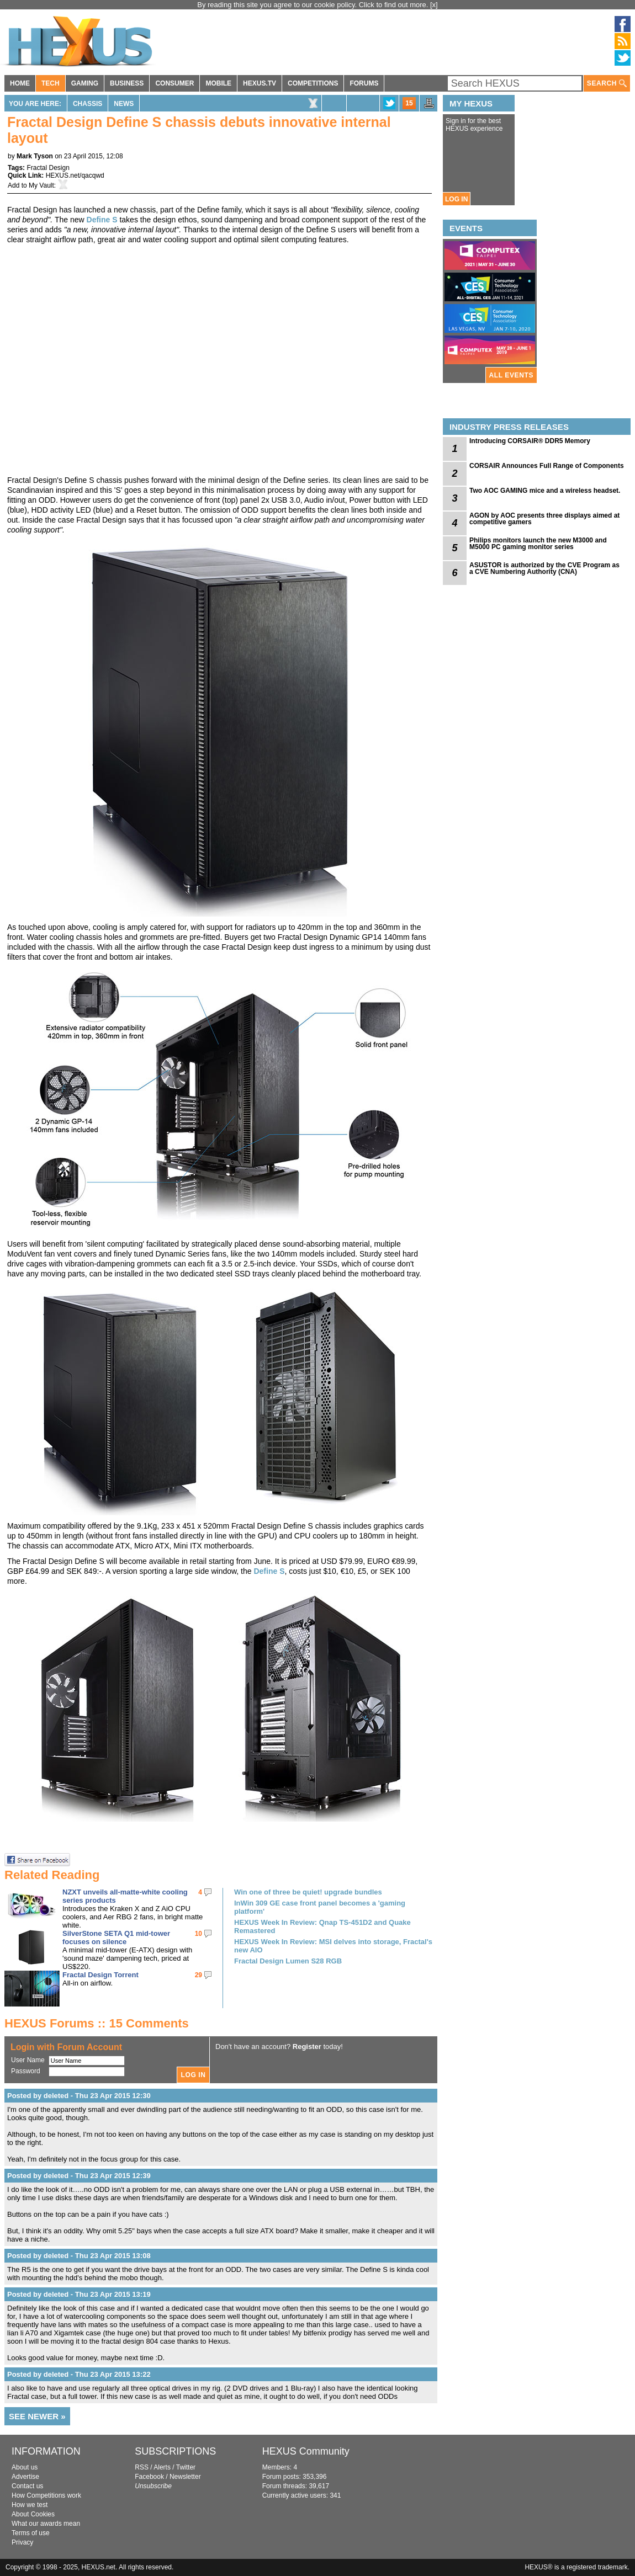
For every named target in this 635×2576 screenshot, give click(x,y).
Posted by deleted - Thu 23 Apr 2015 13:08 (79, 2256)
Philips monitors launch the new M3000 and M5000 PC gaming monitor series (538, 543)
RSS (142, 2467)
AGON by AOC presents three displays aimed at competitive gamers (544, 518)
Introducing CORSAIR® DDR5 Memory (529, 441)
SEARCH (607, 83)
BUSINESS (127, 83)
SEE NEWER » (37, 2416)
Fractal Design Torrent (100, 1975)
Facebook (149, 2477)
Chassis (87, 104)
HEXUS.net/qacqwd (75, 175)
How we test (29, 2505)
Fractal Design (48, 168)
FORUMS (364, 83)
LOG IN (456, 199)
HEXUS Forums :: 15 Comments (96, 2023)
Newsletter (185, 2477)
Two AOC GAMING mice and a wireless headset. (544, 490)
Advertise (25, 2477)
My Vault (41, 185)
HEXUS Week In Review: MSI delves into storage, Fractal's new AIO (333, 1946)
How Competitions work (46, 2495)
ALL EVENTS (511, 375)
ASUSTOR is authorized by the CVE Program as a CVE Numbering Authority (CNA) (544, 568)
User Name (28, 2060)
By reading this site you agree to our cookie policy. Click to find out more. (313, 5)
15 (408, 103)
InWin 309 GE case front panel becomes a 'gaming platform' (319, 1907)
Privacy (22, 2542)
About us (25, 2467)
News (124, 104)
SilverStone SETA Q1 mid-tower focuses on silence (116, 1937)
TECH (50, 83)
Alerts (162, 2467)
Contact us (27, 2486)
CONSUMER (174, 83)
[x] (434, 5)
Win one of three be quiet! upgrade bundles (308, 1892)
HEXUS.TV (259, 83)
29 (198, 1975)
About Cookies (33, 2514)
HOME (20, 83)
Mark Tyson (35, 156)
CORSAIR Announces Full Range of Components (546, 465)
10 (198, 1934)
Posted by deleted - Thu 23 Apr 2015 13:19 (79, 2294)
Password (25, 2071)
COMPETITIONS (313, 83)
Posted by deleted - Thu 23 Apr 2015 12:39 (79, 2175)
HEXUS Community (306, 2451)
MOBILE (218, 83)
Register (307, 2046)
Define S (102, 219)
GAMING (84, 83)
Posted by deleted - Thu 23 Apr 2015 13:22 (79, 2374)
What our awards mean (46, 2523)
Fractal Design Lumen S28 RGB (288, 1961)
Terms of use (31, 2533)
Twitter (185, 2467)
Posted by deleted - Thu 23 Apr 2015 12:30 (79, 2095)
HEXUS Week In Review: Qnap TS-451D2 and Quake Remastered (322, 1926)
